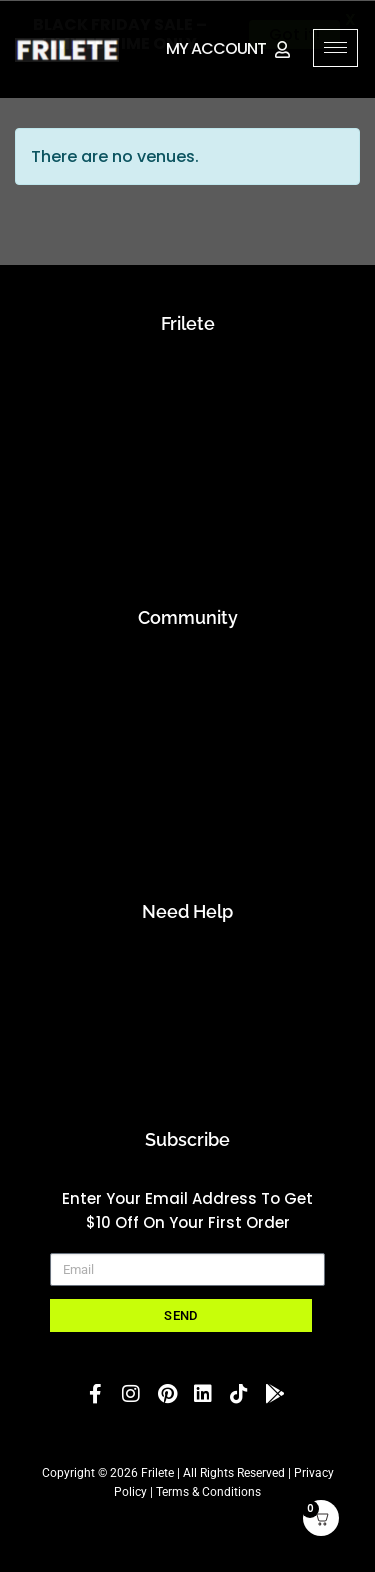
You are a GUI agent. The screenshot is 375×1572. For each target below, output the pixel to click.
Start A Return (187, 1065)
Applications (188, 672)
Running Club (188, 771)
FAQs (187, 1032)
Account (187, 966)
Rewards (187, 804)
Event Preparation (188, 510)
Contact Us (187, 999)
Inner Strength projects (187, 477)
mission (187, 411)
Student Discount (187, 837)
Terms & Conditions (208, 1492)
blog (188, 444)
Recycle (188, 543)
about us (188, 378)
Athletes (187, 705)
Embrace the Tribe (187, 738)
